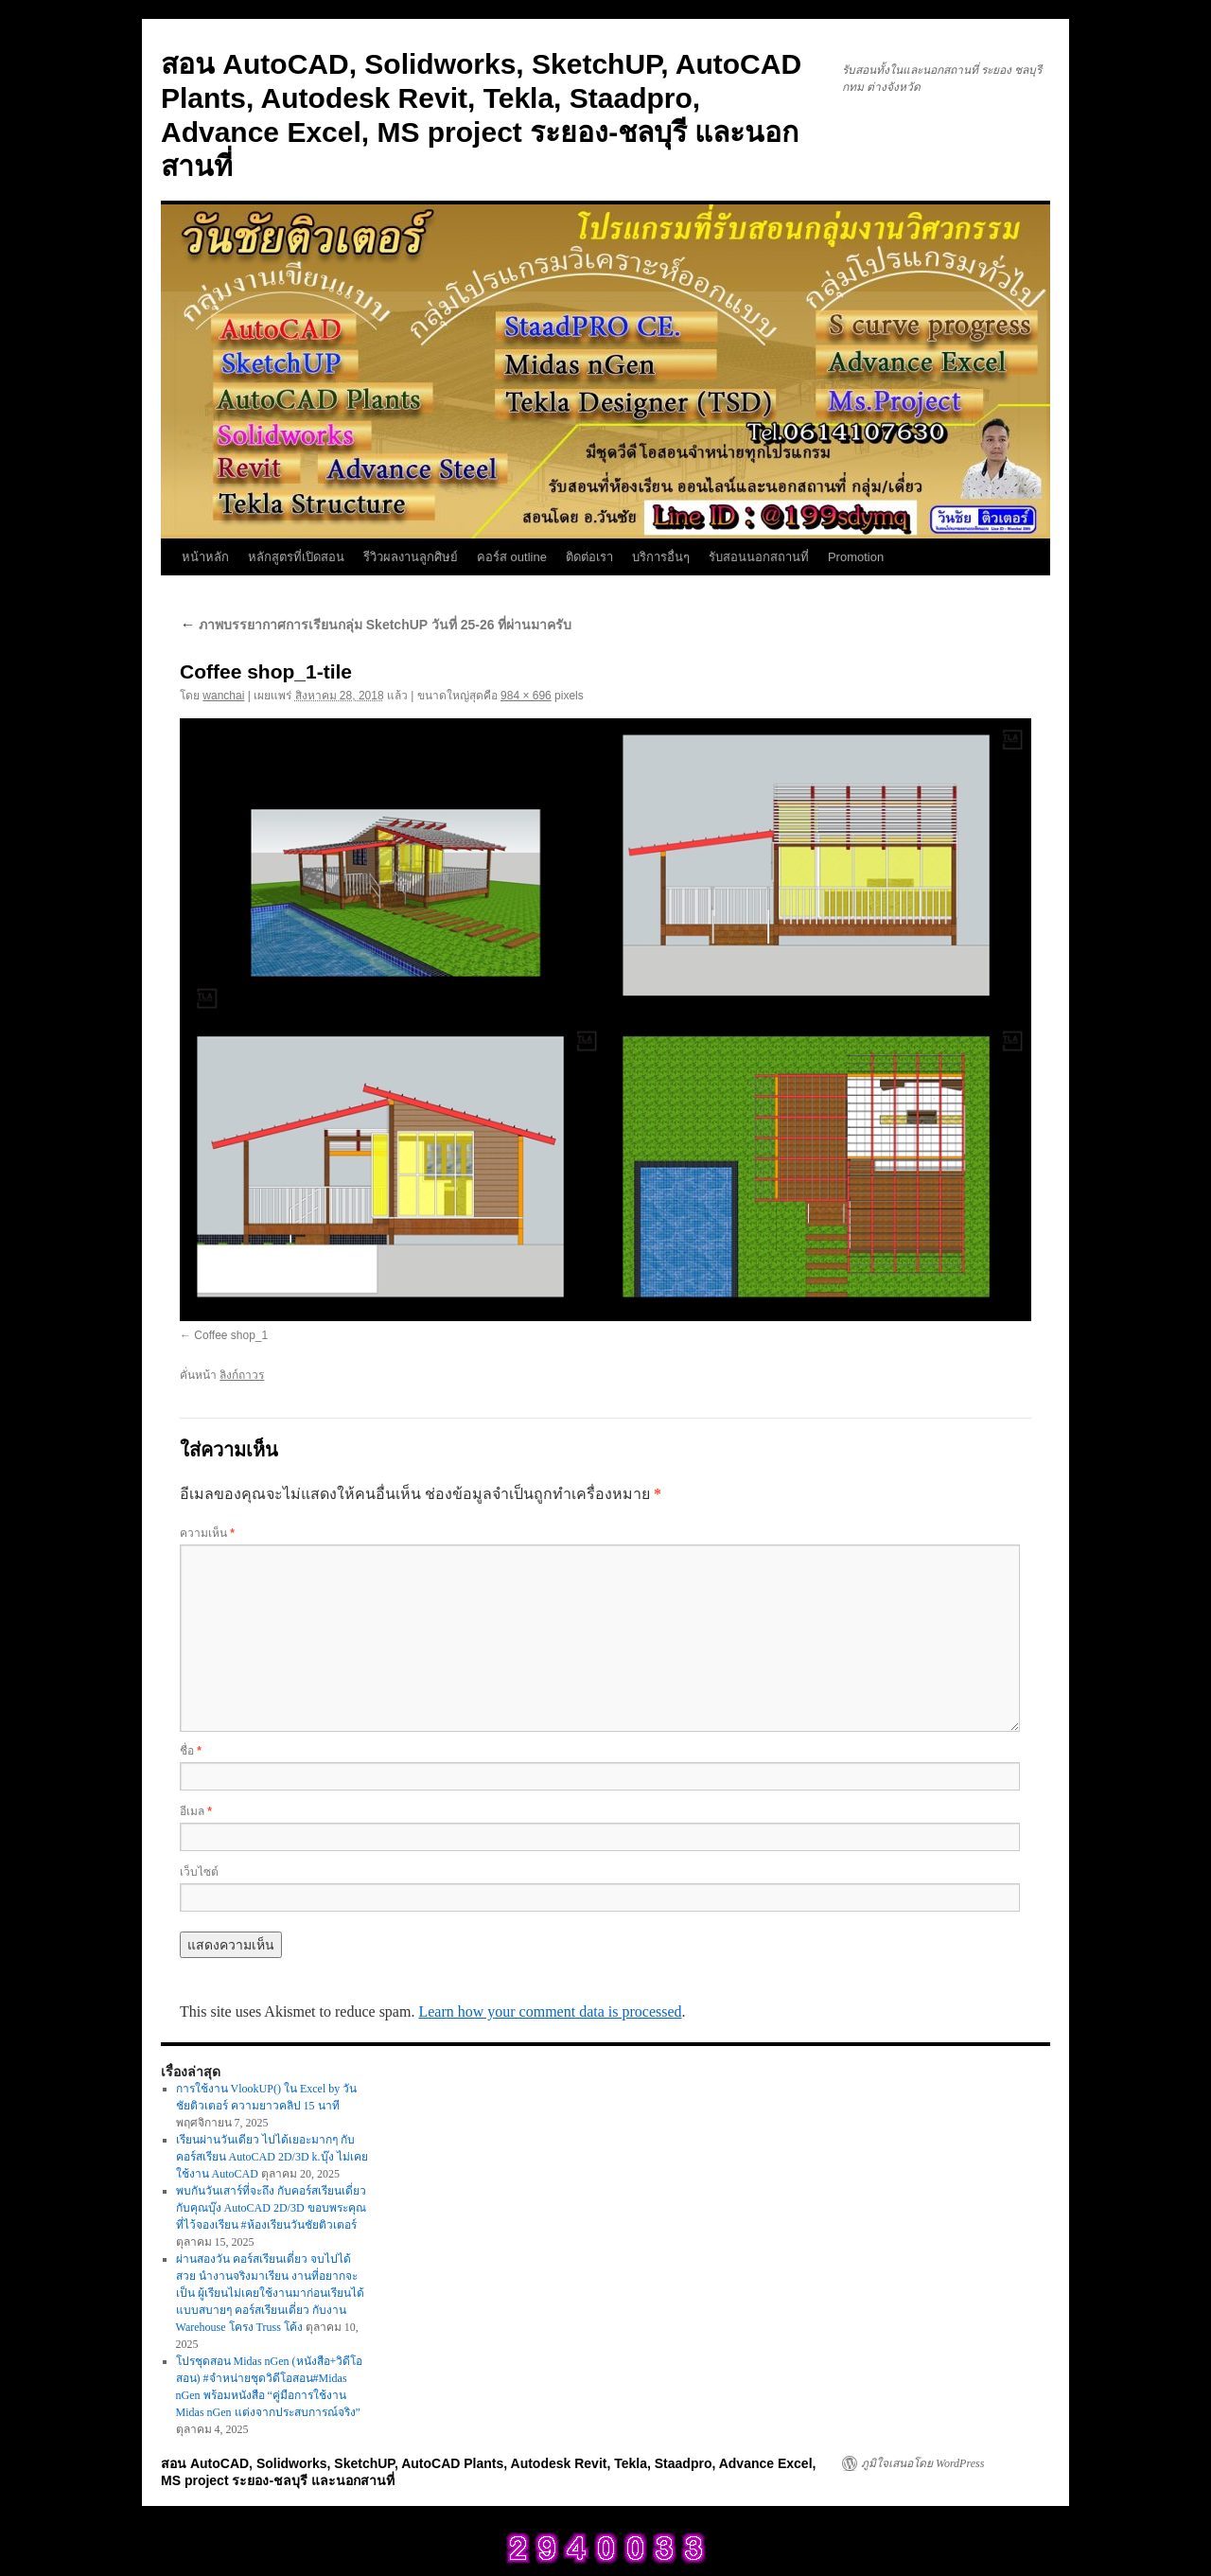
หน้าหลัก (205, 557)
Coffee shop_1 (231, 1335)
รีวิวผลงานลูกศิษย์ (410, 557)
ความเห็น (207, 1533)
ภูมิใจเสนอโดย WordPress (922, 2463)
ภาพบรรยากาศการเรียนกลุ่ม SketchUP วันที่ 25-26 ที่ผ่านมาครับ (375, 624)
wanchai (223, 695)
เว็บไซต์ (199, 1872)
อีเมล (196, 1811)
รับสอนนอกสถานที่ (759, 557)
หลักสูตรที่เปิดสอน (296, 557)
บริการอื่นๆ (661, 557)
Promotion (856, 557)
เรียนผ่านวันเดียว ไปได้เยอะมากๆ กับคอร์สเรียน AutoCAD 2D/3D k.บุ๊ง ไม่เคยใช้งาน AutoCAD (272, 2156)
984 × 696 (526, 695)
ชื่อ (191, 1750)
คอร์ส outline (512, 557)
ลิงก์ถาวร (241, 1375)
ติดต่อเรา (589, 557)
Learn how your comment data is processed (549, 2011)
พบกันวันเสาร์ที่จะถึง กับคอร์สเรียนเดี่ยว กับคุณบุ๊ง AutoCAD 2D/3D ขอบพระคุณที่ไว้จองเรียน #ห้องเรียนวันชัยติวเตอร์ (271, 2208)
